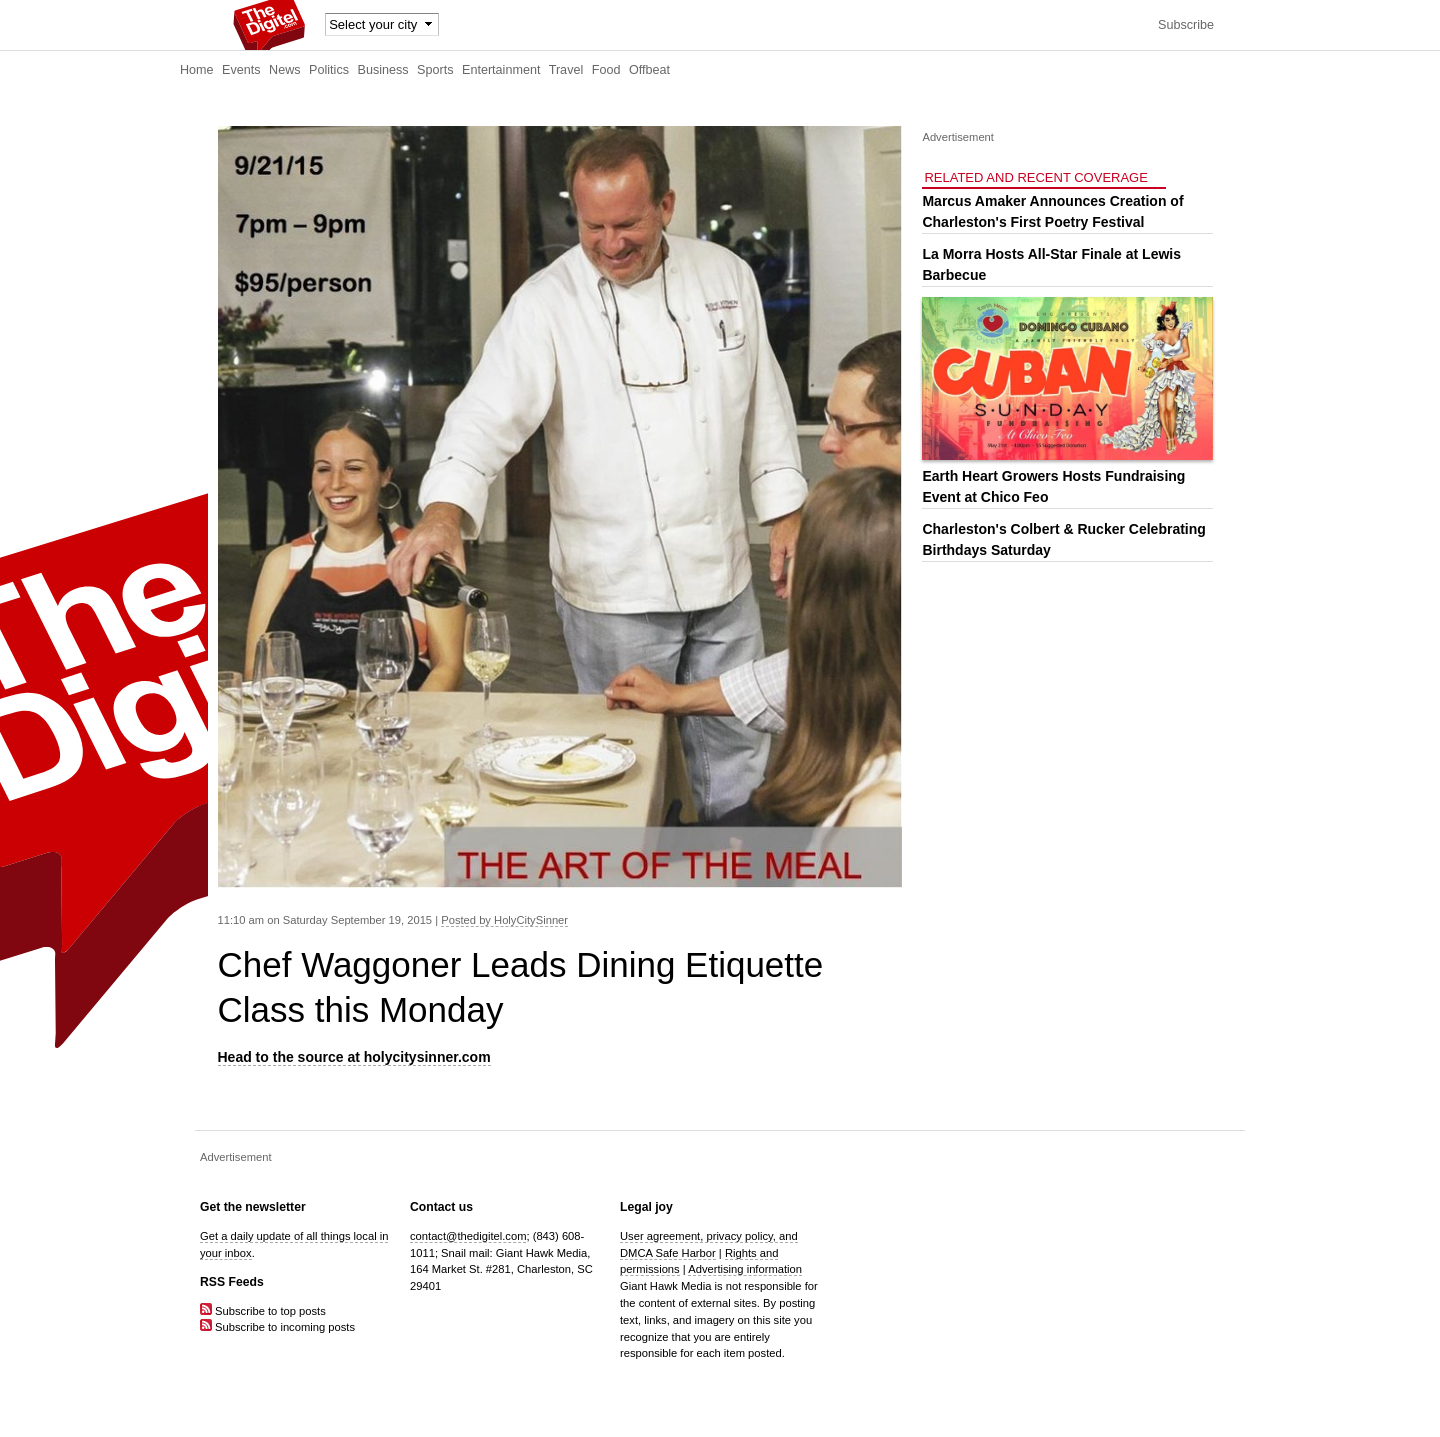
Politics (329, 70)
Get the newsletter (253, 1207)
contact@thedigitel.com (468, 1236)
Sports (435, 70)
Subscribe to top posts (263, 1311)
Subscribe (1186, 25)
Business (383, 70)
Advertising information (745, 1269)
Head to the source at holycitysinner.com (354, 1057)
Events (241, 70)
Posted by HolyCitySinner (504, 920)
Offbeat (649, 70)
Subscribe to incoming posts (277, 1327)
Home (197, 70)
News (285, 70)
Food (606, 70)
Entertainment (501, 70)
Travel (566, 70)
